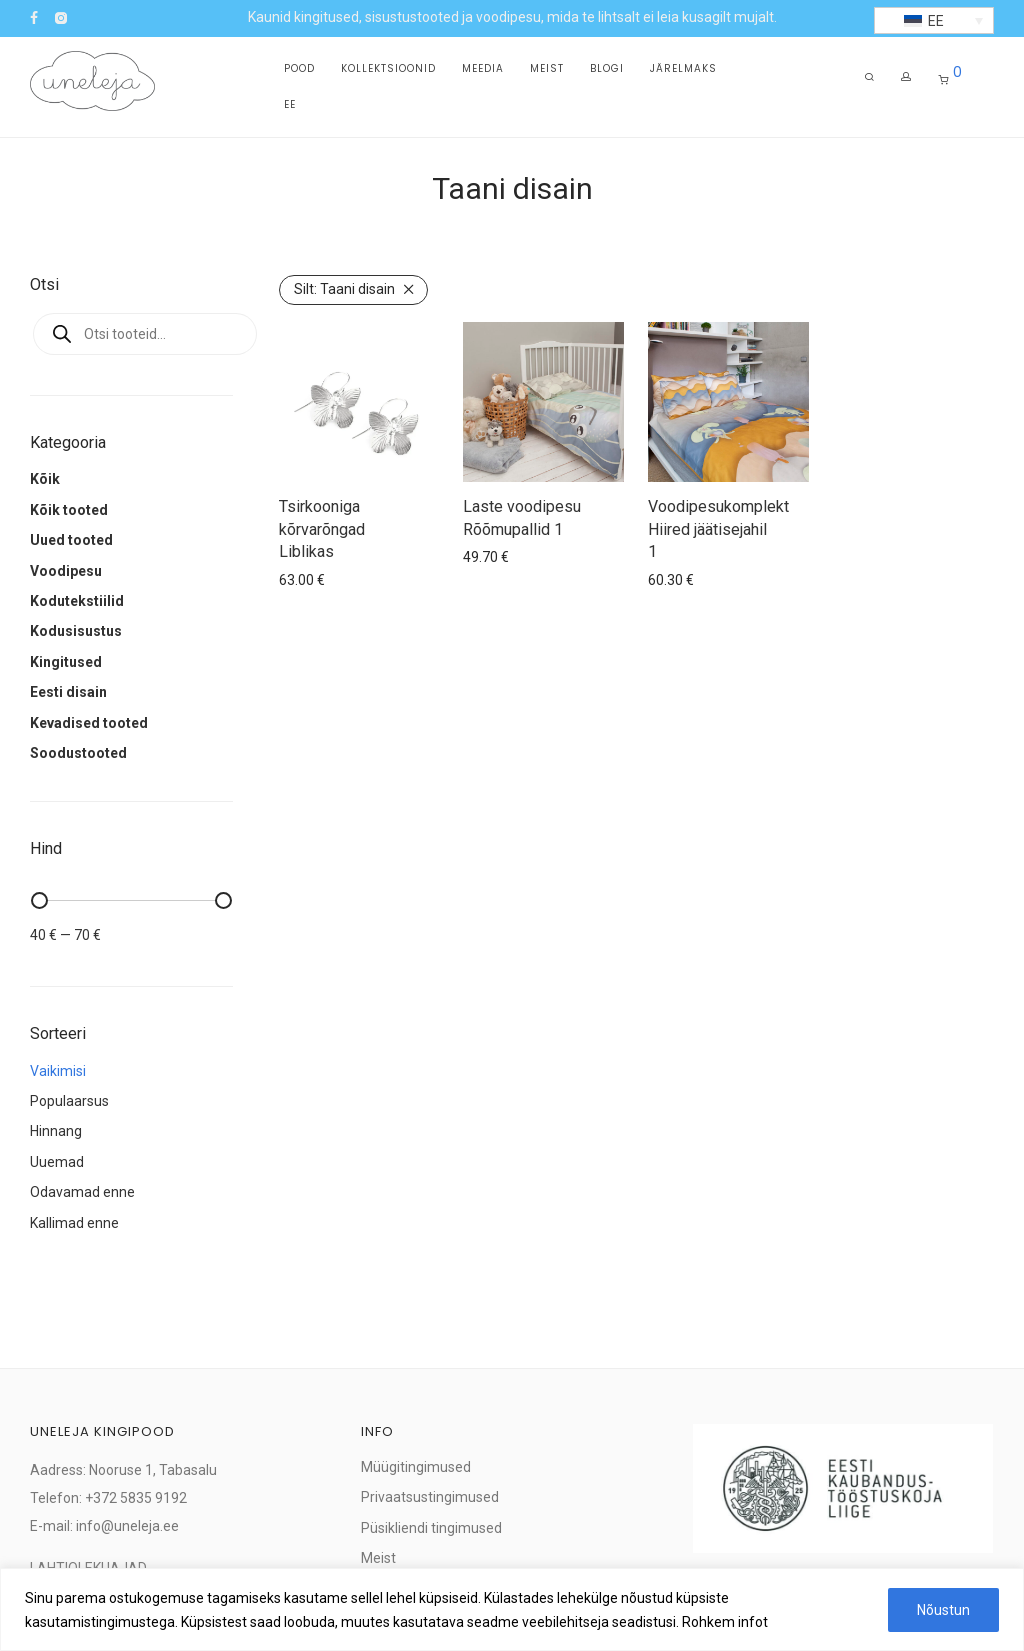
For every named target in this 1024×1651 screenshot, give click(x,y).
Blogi (607, 71)
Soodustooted (78, 753)
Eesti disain (68, 692)
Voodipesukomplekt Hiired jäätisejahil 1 (718, 529)
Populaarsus (69, 1101)
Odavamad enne (82, 1192)
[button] (934, 20)
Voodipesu (66, 571)
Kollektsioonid (388, 71)
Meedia (483, 71)
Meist (547, 71)
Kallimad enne (74, 1223)
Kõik (45, 479)
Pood (299, 71)
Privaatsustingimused (430, 1497)
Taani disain (344, 289)
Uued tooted (71, 540)
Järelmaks (683, 71)
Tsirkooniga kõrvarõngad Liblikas (322, 529)
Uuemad (57, 1162)
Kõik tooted (69, 510)
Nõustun (943, 1610)
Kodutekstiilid (77, 601)
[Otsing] (869, 83)
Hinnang (56, 1131)
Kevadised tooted (89, 723)
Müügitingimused (416, 1467)
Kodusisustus (76, 631)
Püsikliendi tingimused (431, 1528)
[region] (512, 1609)
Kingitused (66, 662)
